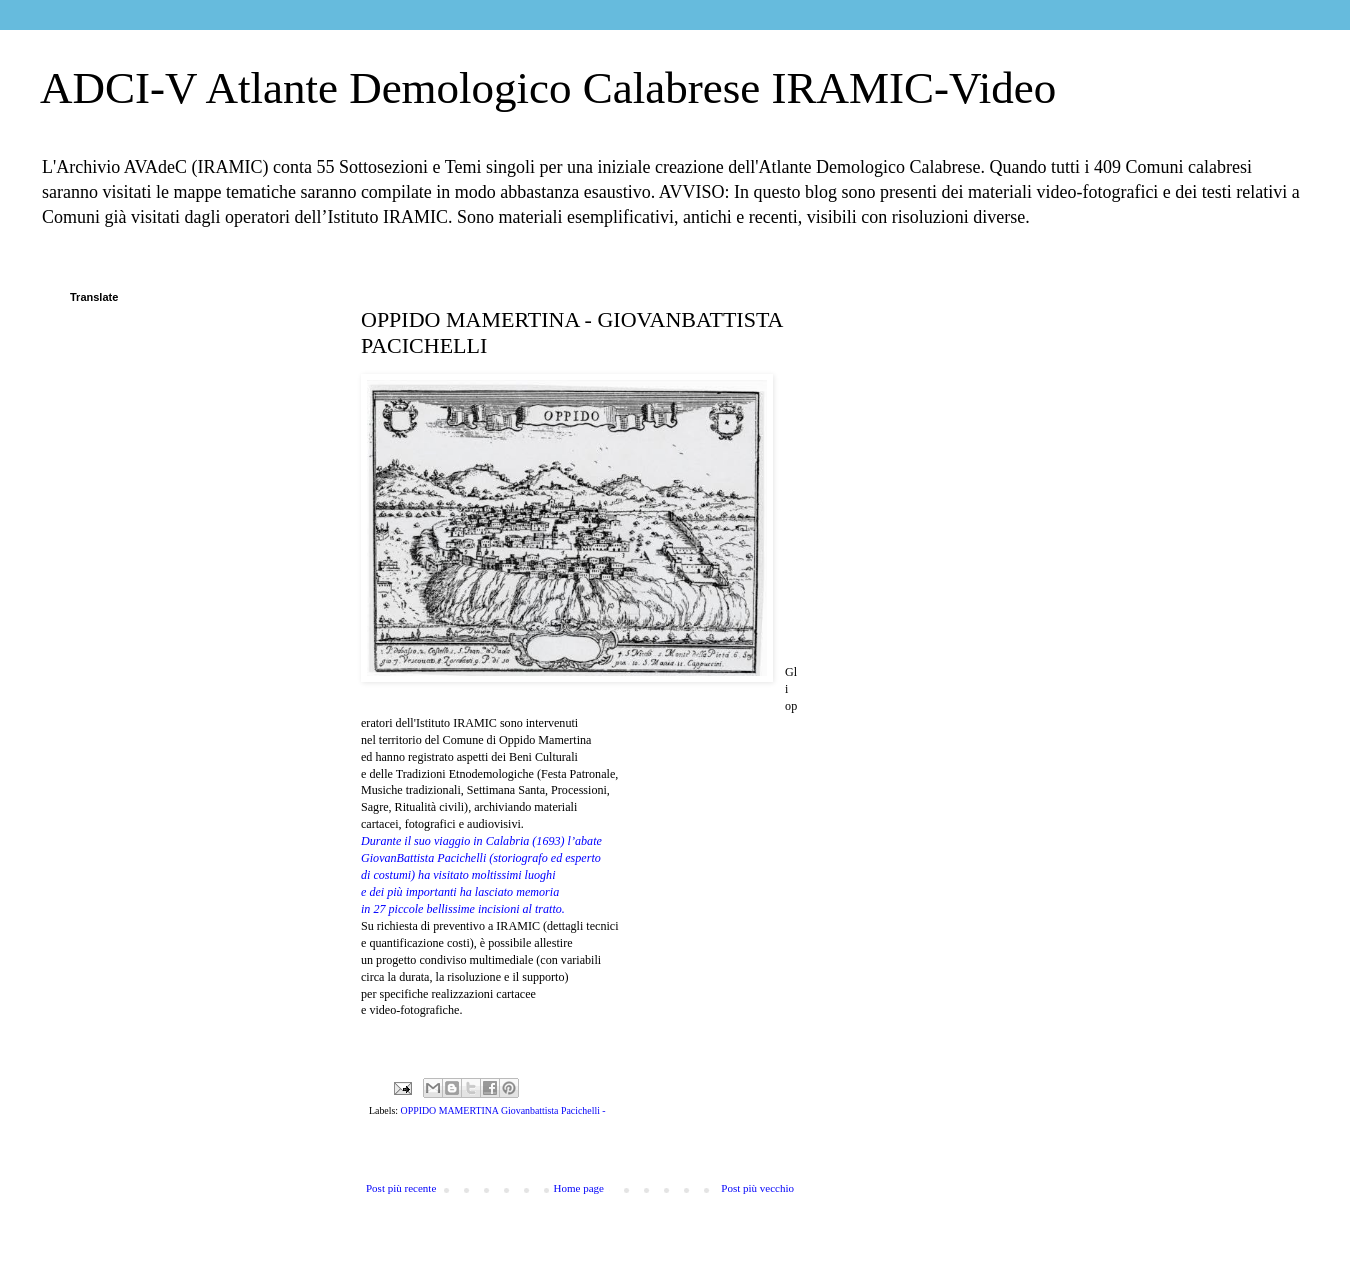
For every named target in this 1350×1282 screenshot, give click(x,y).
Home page (579, 1188)
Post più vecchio (757, 1188)
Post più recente (401, 1188)
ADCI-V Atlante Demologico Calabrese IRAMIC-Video (548, 88)
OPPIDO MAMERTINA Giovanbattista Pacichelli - (503, 1110)
